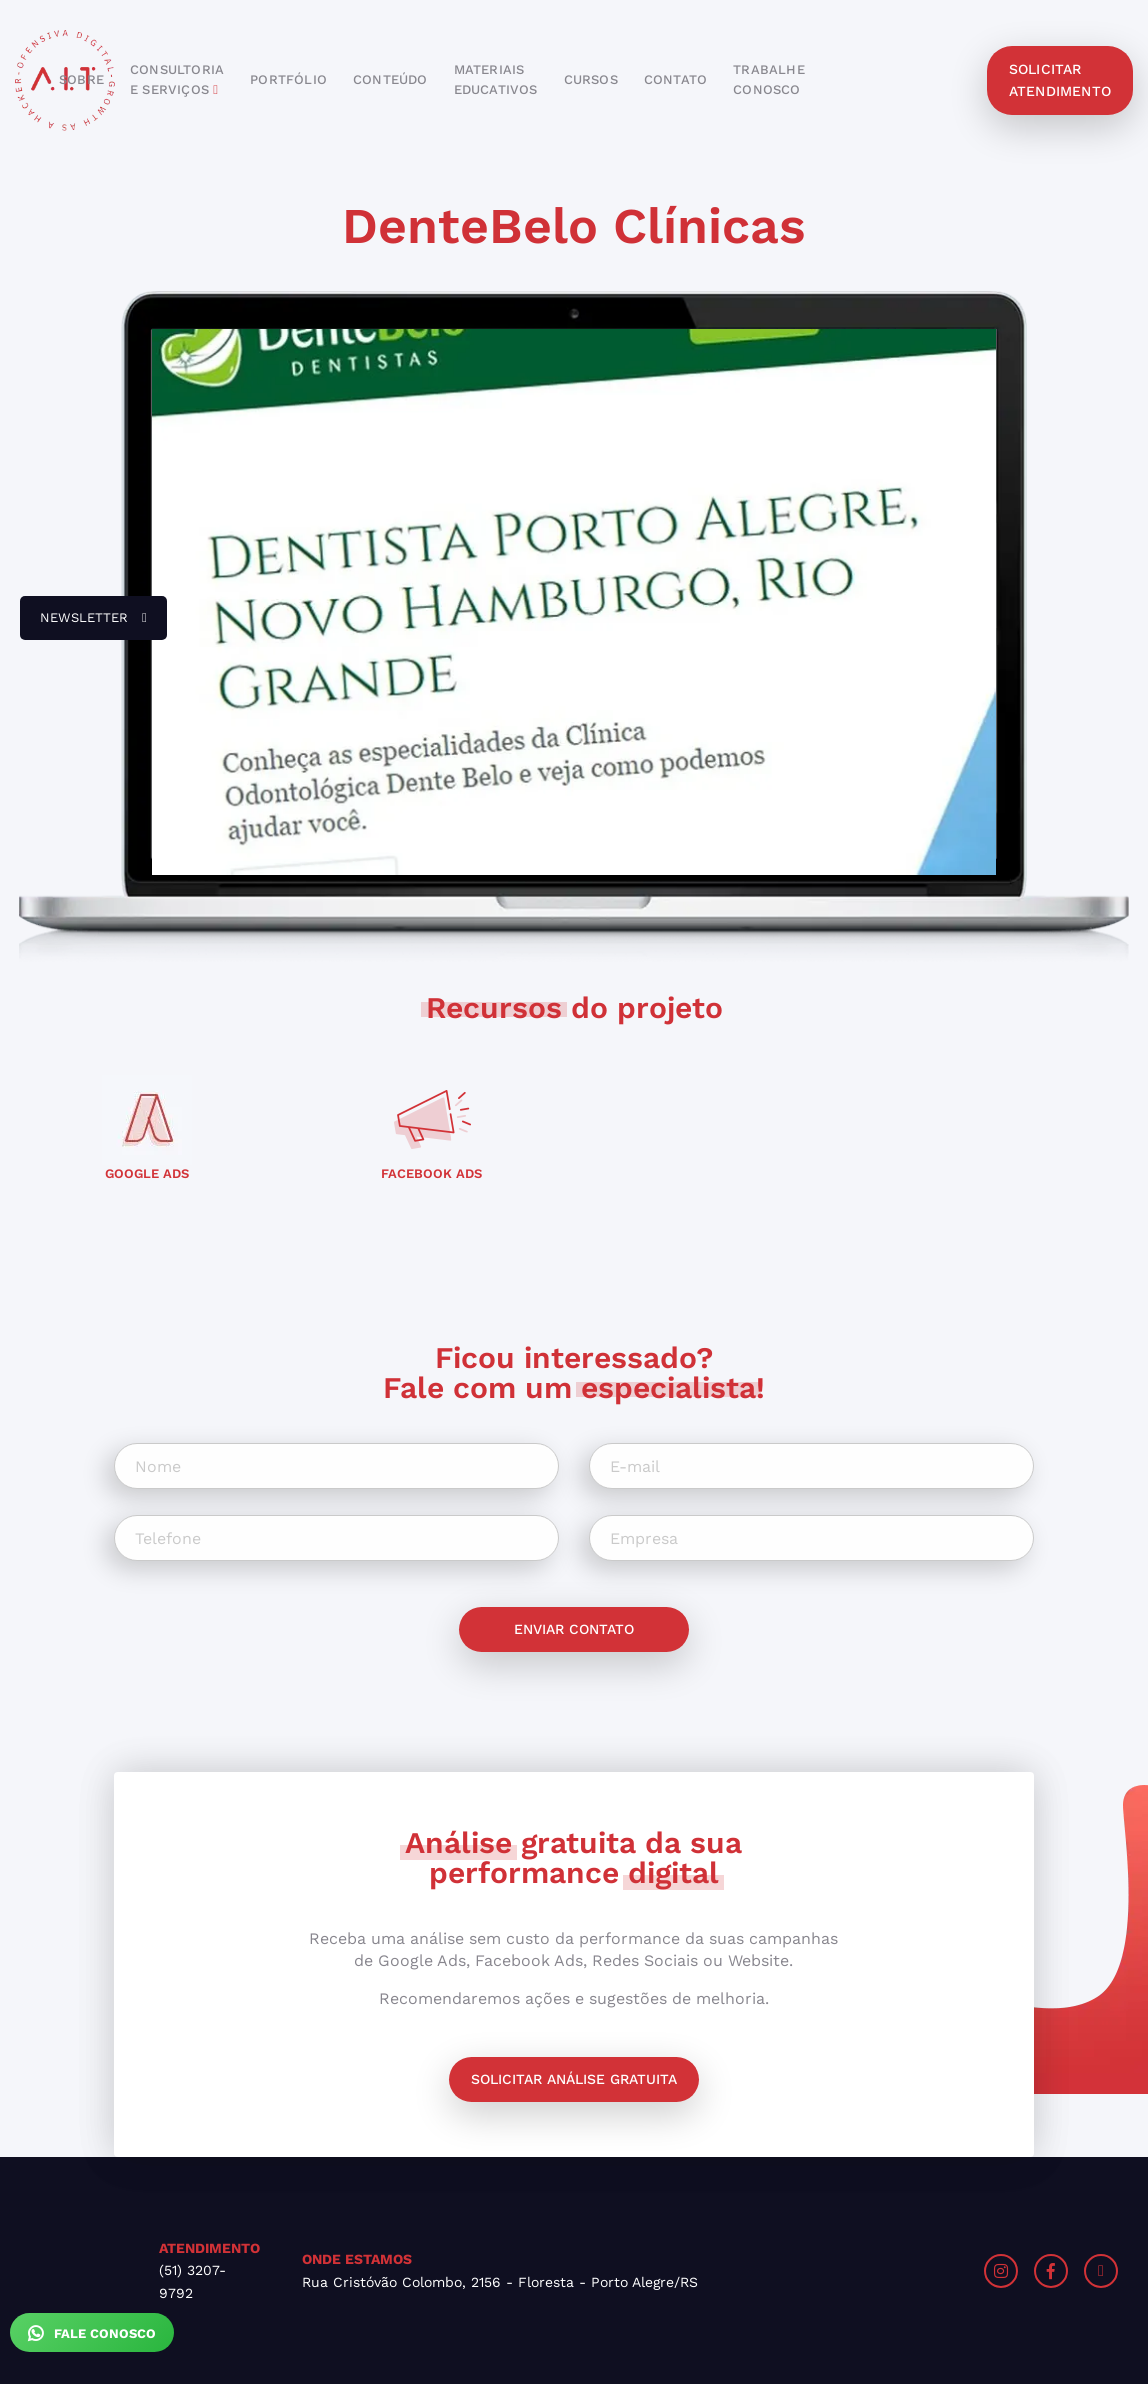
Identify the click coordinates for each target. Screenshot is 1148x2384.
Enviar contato (574, 1629)
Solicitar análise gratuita (574, 2079)
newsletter (83, 625)
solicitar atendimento (1060, 80)
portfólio (288, 79)
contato (675, 79)
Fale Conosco (92, 2333)
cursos (591, 79)
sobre (81, 79)
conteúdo (390, 79)
